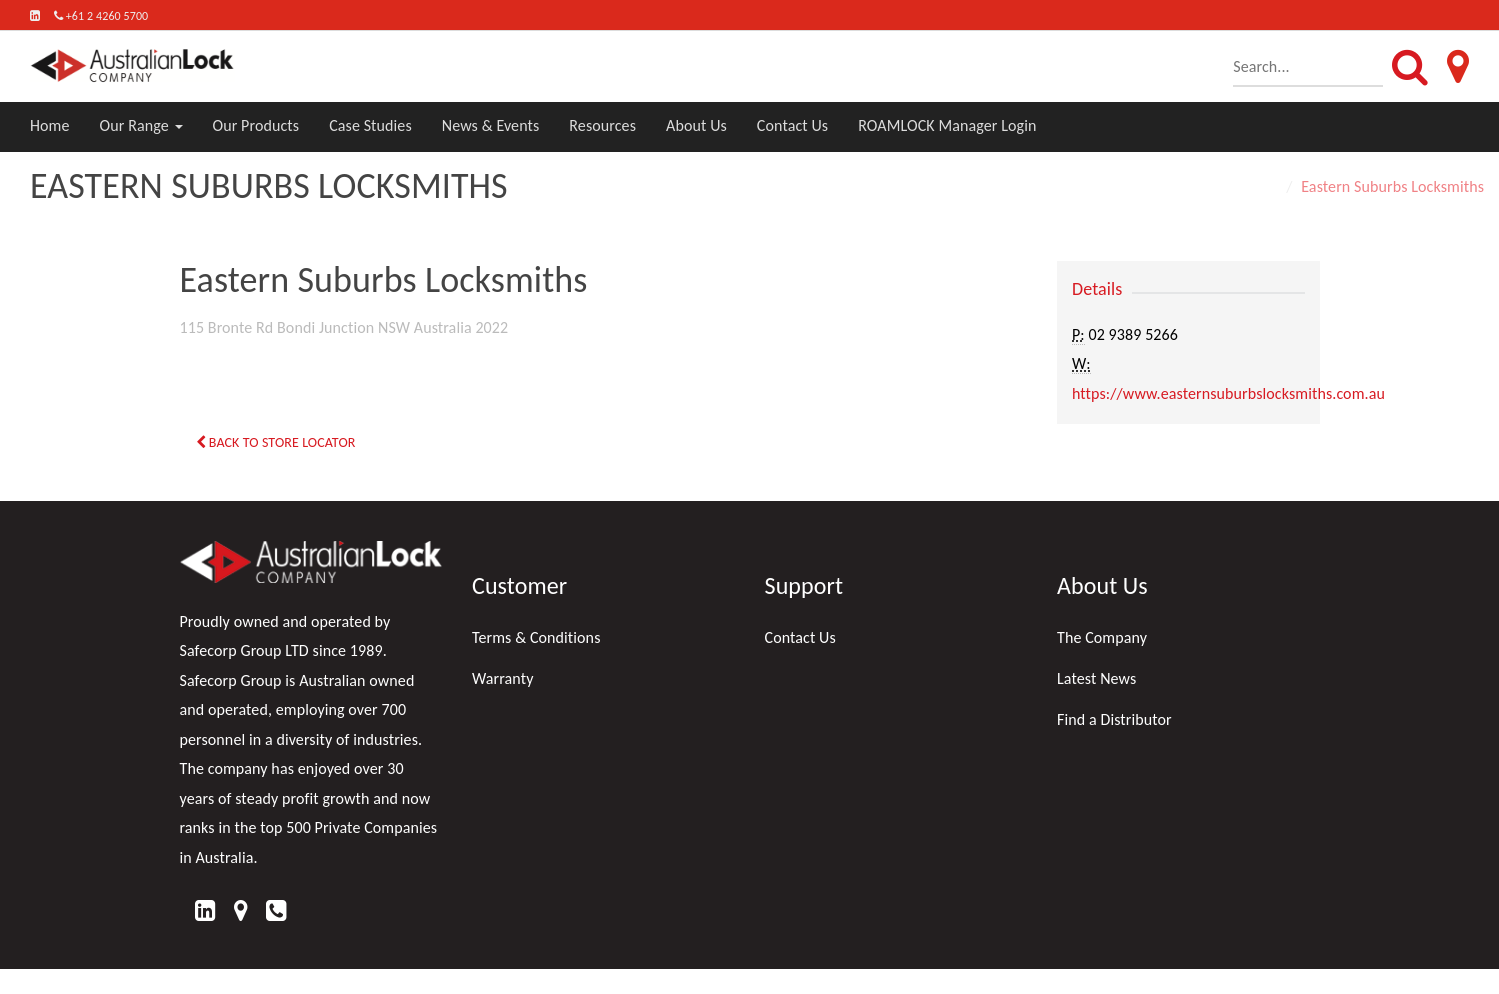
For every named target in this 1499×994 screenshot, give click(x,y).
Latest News (1096, 678)
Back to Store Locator (276, 442)
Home (50, 125)
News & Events (491, 125)
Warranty (503, 678)
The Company (1102, 637)
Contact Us (792, 125)
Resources (602, 125)
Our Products (256, 125)
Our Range (141, 125)
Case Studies (370, 125)
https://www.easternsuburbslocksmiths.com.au (1228, 393)
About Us (696, 125)
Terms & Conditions (536, 637)
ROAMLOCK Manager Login (947, 125)
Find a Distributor (1114, 719)
